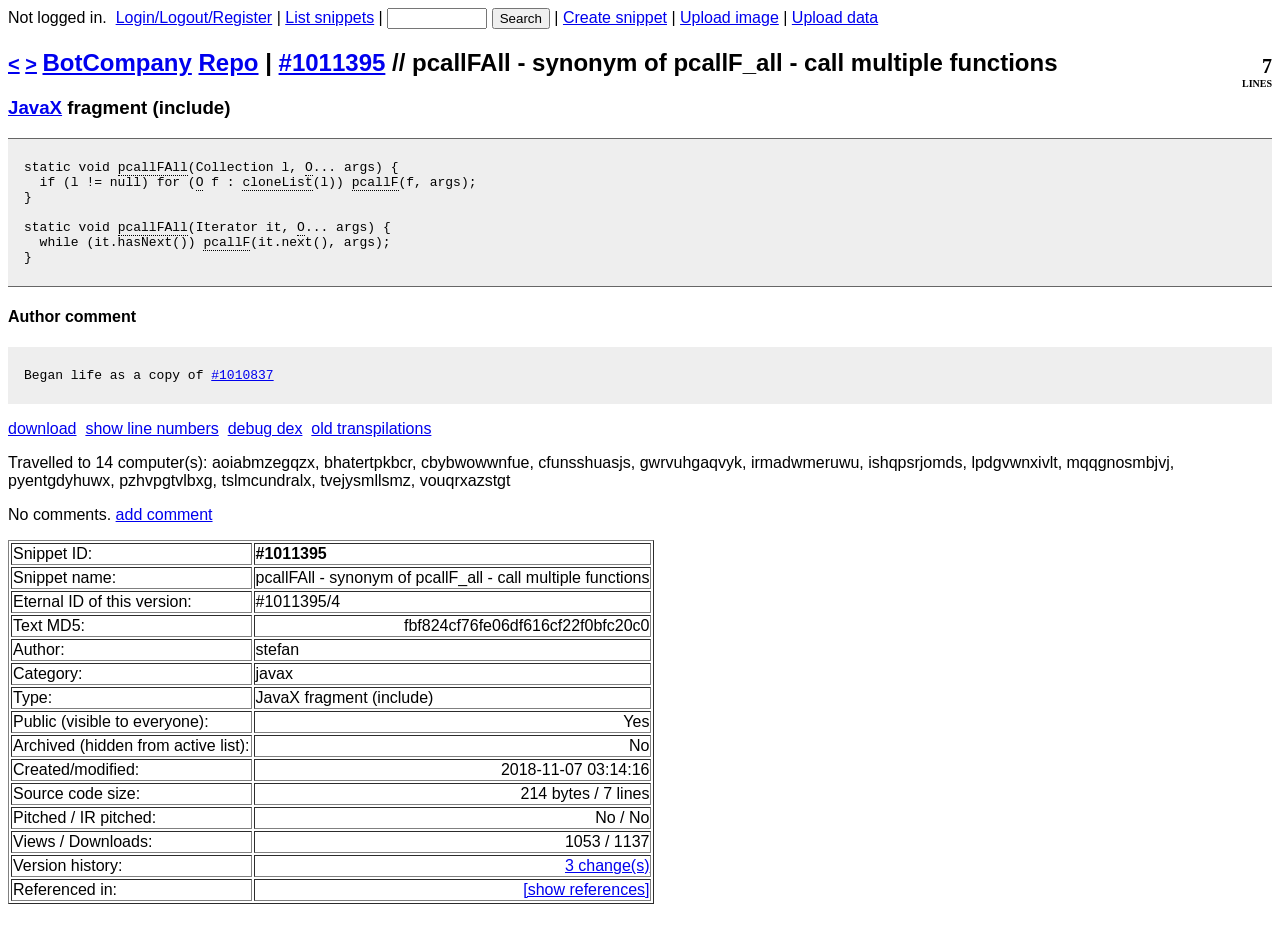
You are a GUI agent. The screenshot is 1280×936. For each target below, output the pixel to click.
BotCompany (117, 62)
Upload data (835, 17)
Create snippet (615, 17)
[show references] (586, 913)
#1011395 (332, 62)
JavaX (35, 107)
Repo (229, 62)
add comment (164, 538)
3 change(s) (607, 889)
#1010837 (242, 398)
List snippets (329, 17)
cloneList (277, 187)
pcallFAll (153, 169)
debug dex (265, 452)
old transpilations (371, 452)
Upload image (729, 17)
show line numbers (151, 452)
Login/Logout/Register (194, 17)
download (42, 452)
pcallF (375, 187)
